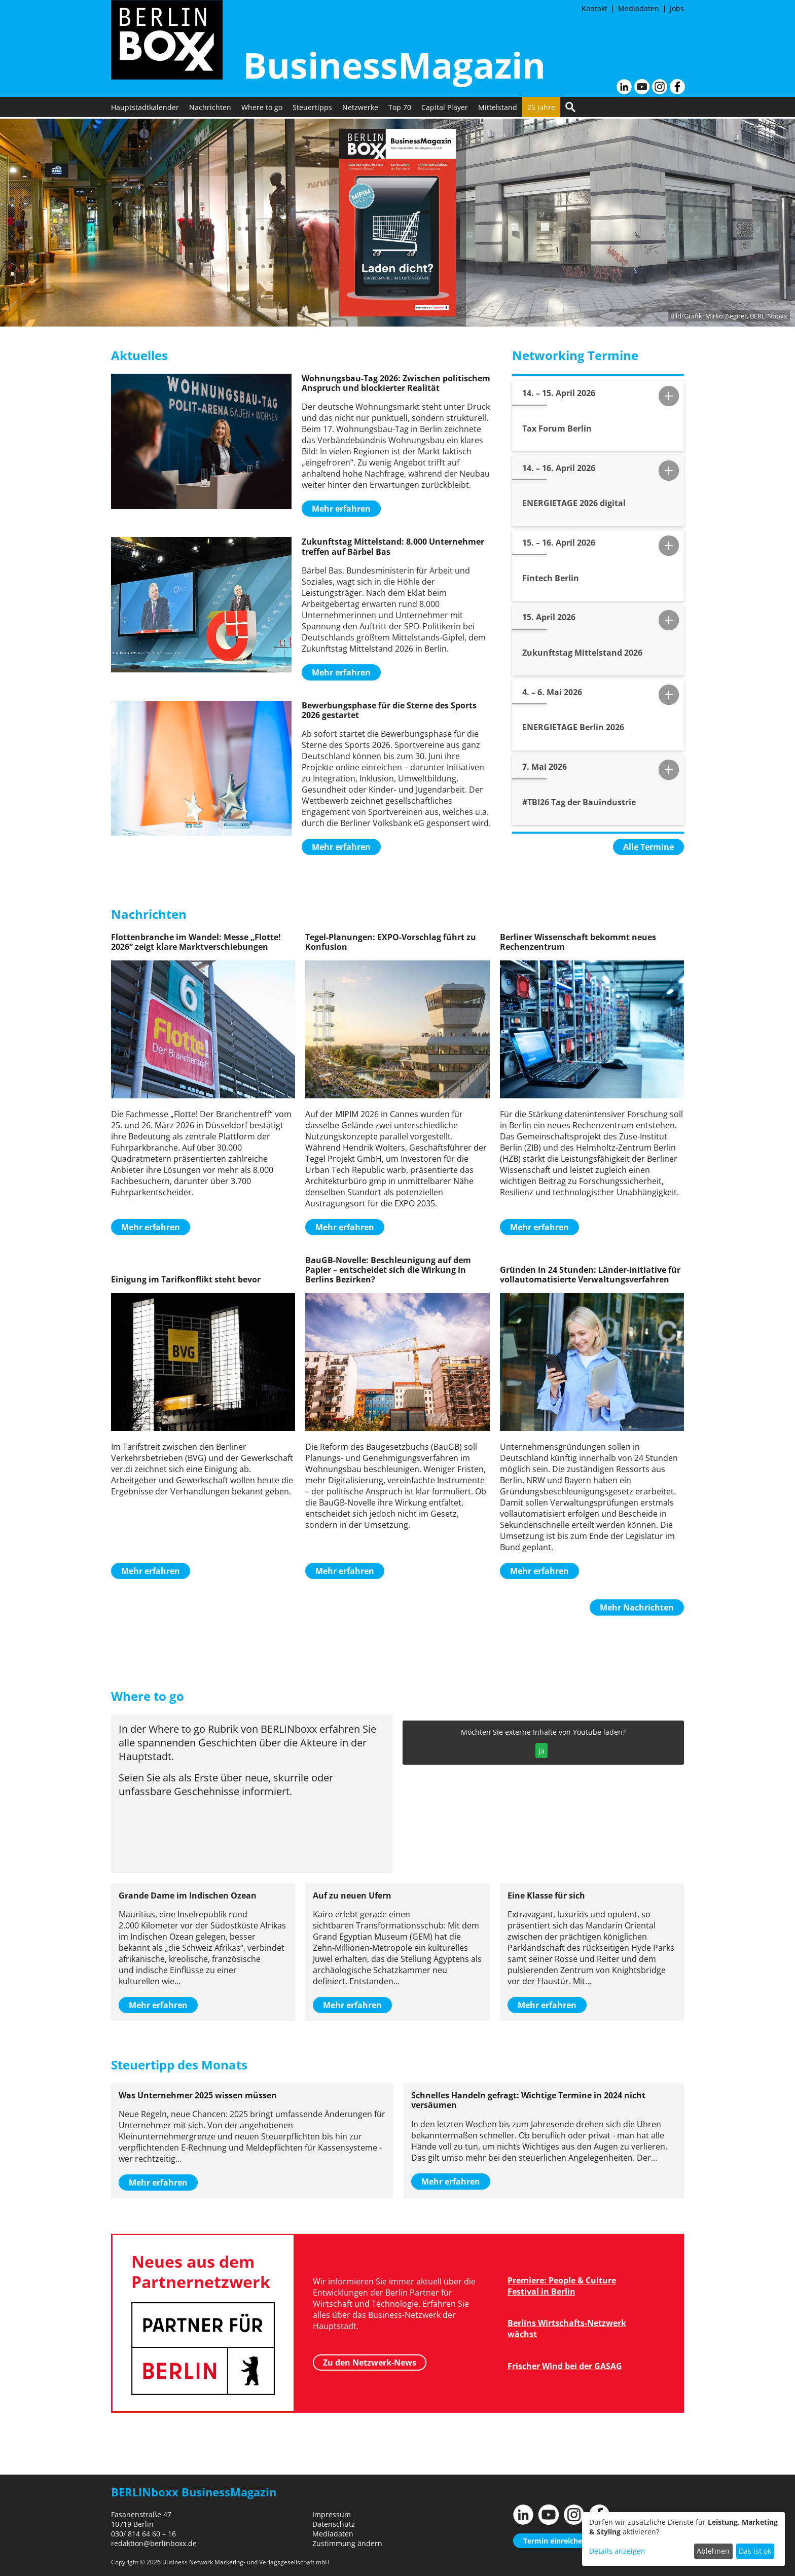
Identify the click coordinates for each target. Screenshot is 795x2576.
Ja (541, 1751)
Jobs (677, 8)
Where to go (261, 109)
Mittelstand (497, 109)
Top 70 (399, 109)
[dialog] (683, 2539)
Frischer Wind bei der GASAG (565, 2366)
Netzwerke (360, 109)
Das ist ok (755, 2551)
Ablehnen (713, 2551)
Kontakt (594, 8)
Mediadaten (638, 8)
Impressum (331, 2514)
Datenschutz (333, 2524)
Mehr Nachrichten (637, 1607)
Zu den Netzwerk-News (369, 2362)
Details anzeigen (617, 2551)
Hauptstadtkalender (145, 109)
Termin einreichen (555, 2541)
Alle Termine (648, 846)
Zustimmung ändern (347, 2543)
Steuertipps (312, 109)
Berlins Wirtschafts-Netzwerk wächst (567, 2328)
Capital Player (444, 109)
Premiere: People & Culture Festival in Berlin (562, 2286)
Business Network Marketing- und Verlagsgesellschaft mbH (246, 2562)
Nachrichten (210, 109)
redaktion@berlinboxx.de (154, 2543)
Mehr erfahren (341, 508)
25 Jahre (541, 109)
